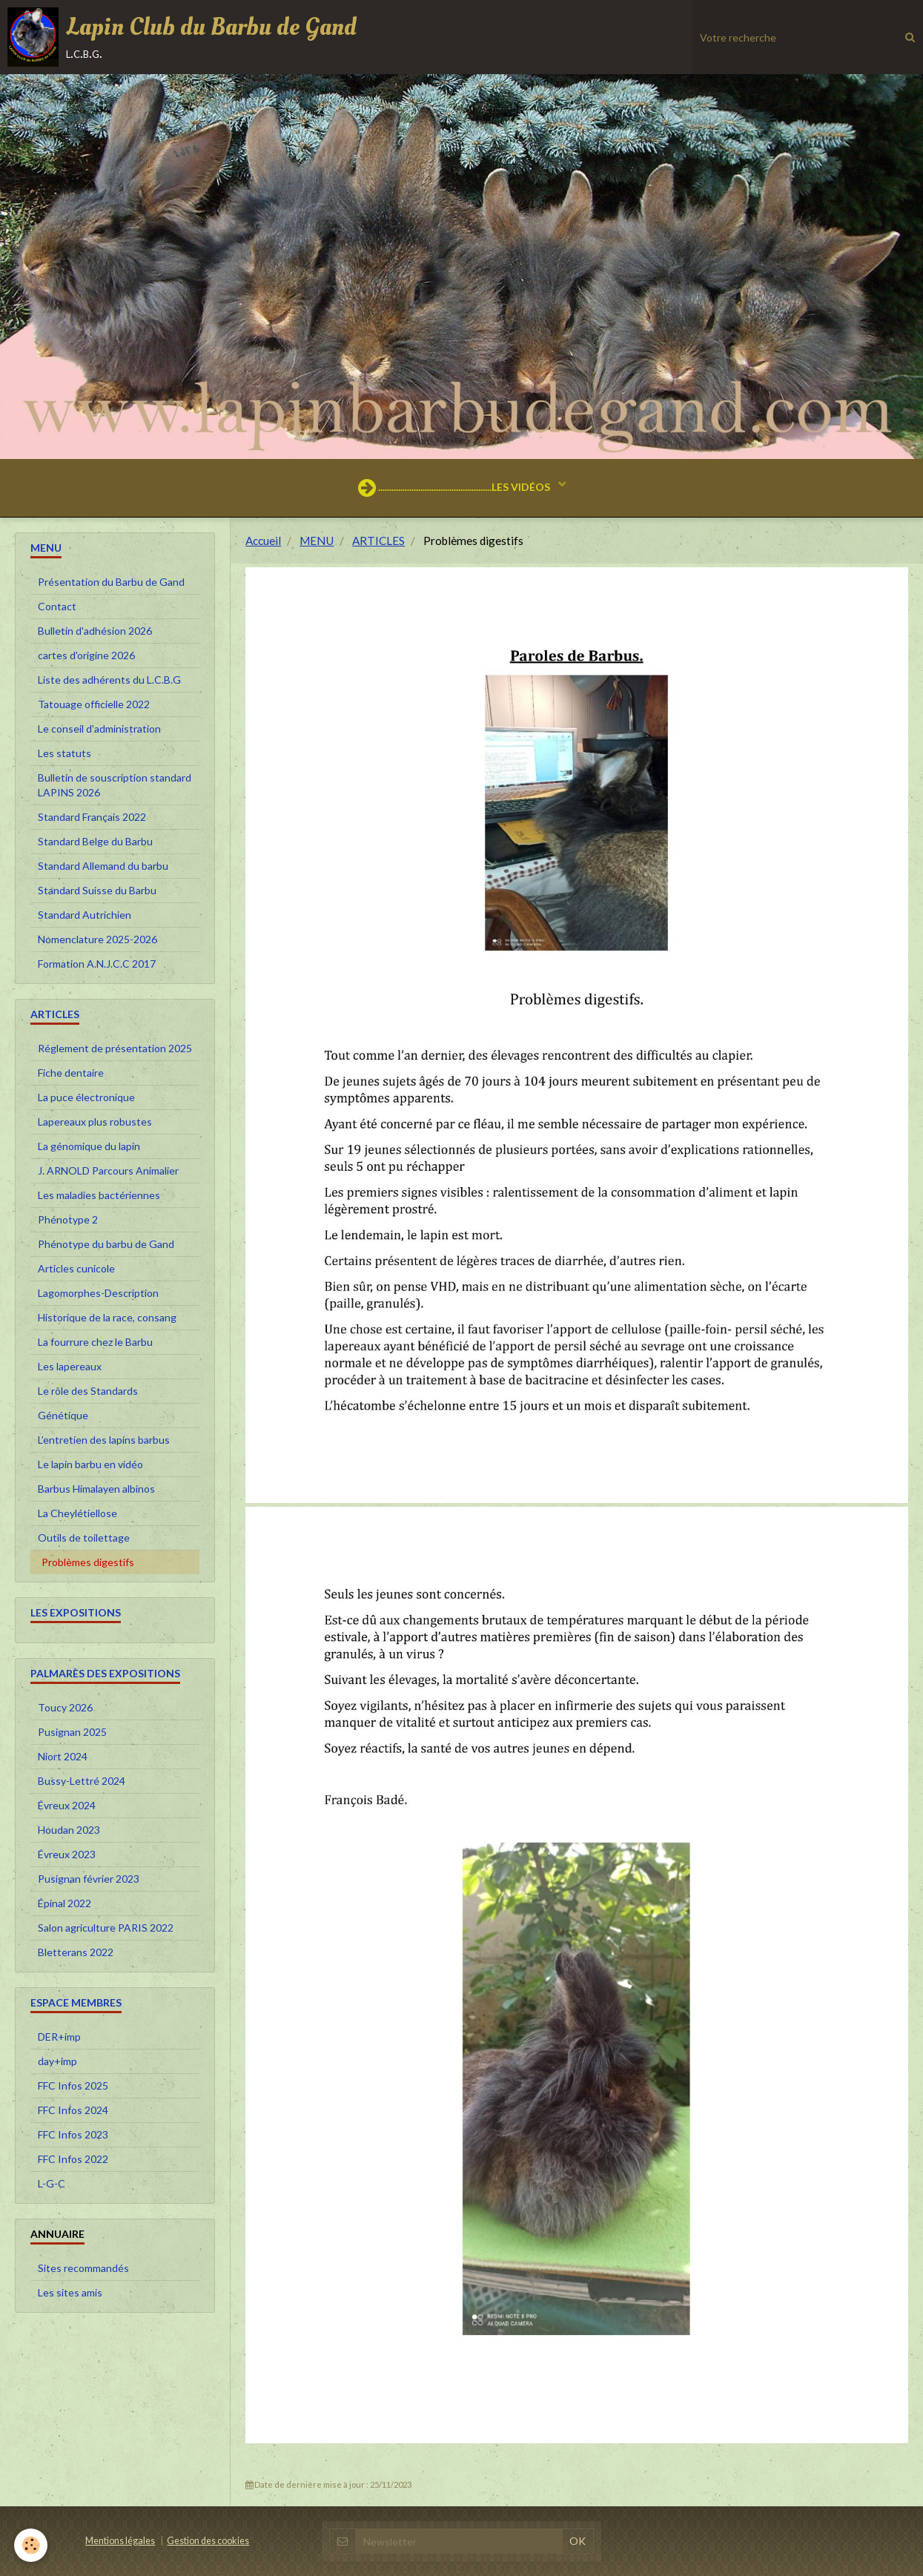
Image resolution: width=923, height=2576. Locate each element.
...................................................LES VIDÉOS (455, 488)
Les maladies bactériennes (99, 1195)
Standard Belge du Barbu (95, 841)
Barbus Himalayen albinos (96, 1488)
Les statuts (64, 753)
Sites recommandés (83, 2268)
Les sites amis (70, 2292)
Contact (57, 606)
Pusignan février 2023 (88, 1878)
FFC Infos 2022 (73, 2159)
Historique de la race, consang (107, 1317)
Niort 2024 (62, 1756)
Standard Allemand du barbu (103, 865)
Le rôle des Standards (88, 1390)
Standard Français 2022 (92, 816)
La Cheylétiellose (77, 1513)
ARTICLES (378, 540)
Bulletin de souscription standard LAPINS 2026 (114, 785)
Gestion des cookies (208, 2540)
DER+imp (59, 2036)
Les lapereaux (70, 1366)
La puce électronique (86, 1097)
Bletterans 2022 (75, 1952)
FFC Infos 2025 (73, 2085)
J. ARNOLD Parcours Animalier (108, 1170)
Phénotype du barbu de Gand (106, 1244)
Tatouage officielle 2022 (94, 704)
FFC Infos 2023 (73, 2134)
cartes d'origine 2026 (86, 655)
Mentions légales (120, 2540)
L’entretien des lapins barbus (104, 1439)
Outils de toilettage (84, 1537)
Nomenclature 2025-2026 (97, 939)
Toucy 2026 (65, 1707)
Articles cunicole (76, 1268)
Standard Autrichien (84, 914)
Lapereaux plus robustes (95, 1121)
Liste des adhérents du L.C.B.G (109, 679)
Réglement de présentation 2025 (115, 1048)
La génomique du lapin (89, 1146)
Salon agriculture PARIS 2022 (105, 1927)
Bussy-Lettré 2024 (81, 1780)
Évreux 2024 (67, 1805)
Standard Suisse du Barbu (97, 890)
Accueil (263, 540)
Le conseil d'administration (99, 728)
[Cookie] (31, 2545)
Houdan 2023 (69, 1829)
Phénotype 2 (68, 1219)
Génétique (63, 1415)
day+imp (57, 2061)
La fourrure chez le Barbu (95, 1341)
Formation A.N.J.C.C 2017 (97, 963)
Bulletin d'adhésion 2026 (95, 630)
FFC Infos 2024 (73, 2110)
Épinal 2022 (64, 1903)
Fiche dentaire (71, 1072)
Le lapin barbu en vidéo (90, 1464)
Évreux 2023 (67, 1854)
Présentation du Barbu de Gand (111, 581)
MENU (317, 540)
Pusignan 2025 (72, 1731)
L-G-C (51, 2183)
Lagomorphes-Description (98, 1293)
